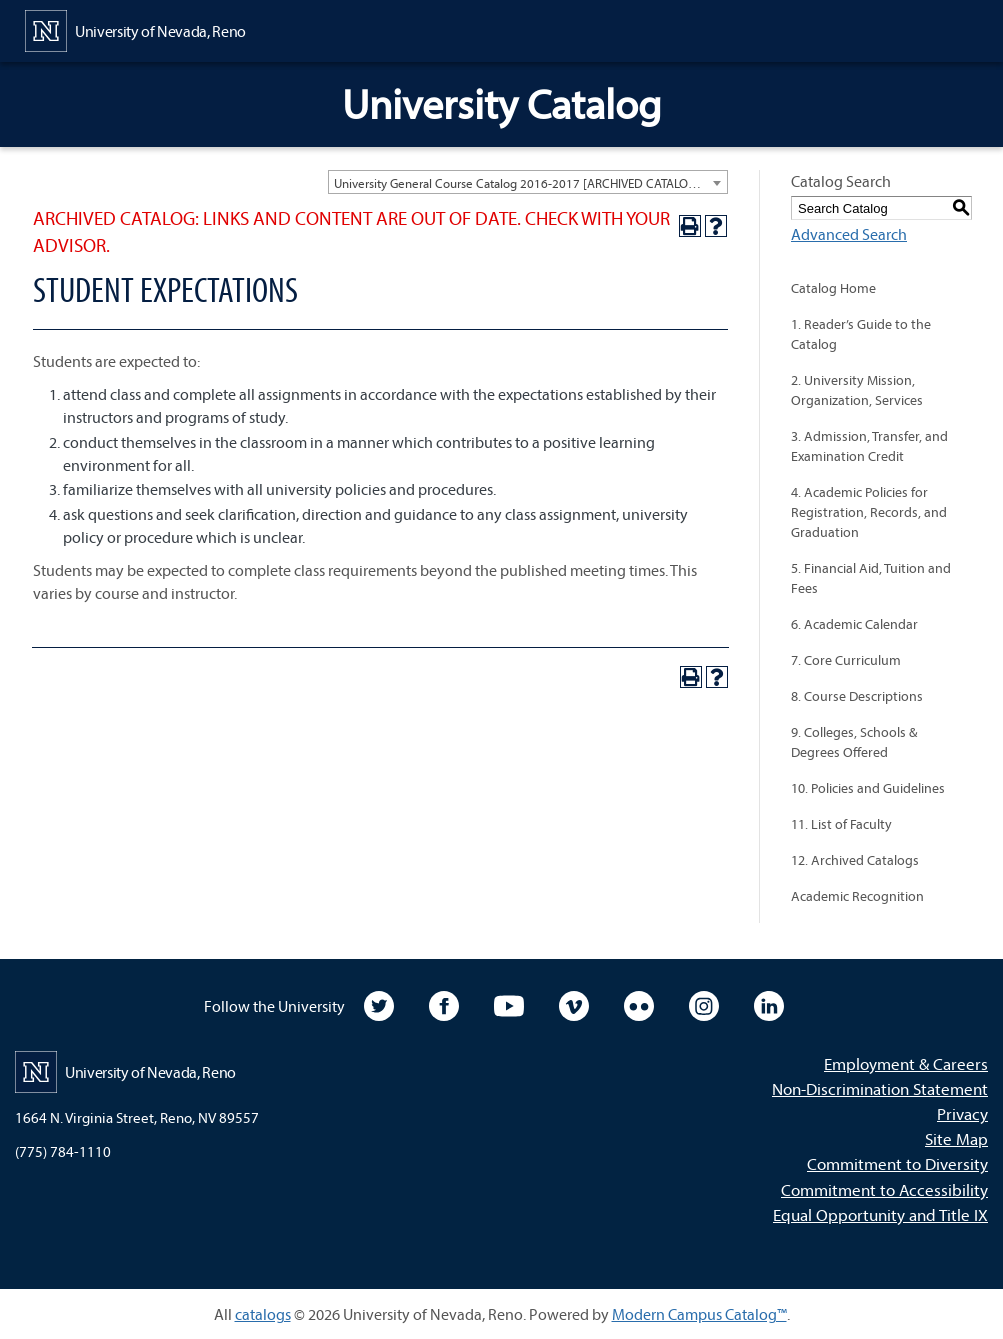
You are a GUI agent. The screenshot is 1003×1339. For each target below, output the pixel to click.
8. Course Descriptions (857, 696)
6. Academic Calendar (854, 624)
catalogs (263, 1314)
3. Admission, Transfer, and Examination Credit (869, 446)
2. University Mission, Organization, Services (857, 390)
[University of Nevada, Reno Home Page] (135, 29)
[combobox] (528, 182)
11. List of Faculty (841, 824)
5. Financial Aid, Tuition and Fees (871, 578)
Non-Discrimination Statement (880, 1088)
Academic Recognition (857, 896)
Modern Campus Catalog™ (699, 1314)
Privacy (962, 1113)
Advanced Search (849, 234)
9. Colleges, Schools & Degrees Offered (854, 742)
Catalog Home (833, 288)
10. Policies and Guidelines (868, 788)
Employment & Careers (906, 1063)
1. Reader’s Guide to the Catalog (861, 334)
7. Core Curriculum (846, 660)
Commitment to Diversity (897, 1163)
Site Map (956, 1138)
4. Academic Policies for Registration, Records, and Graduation (869, 512)
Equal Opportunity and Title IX (880, 1214)
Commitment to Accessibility (884, 1189)
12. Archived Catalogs (855, 860)
